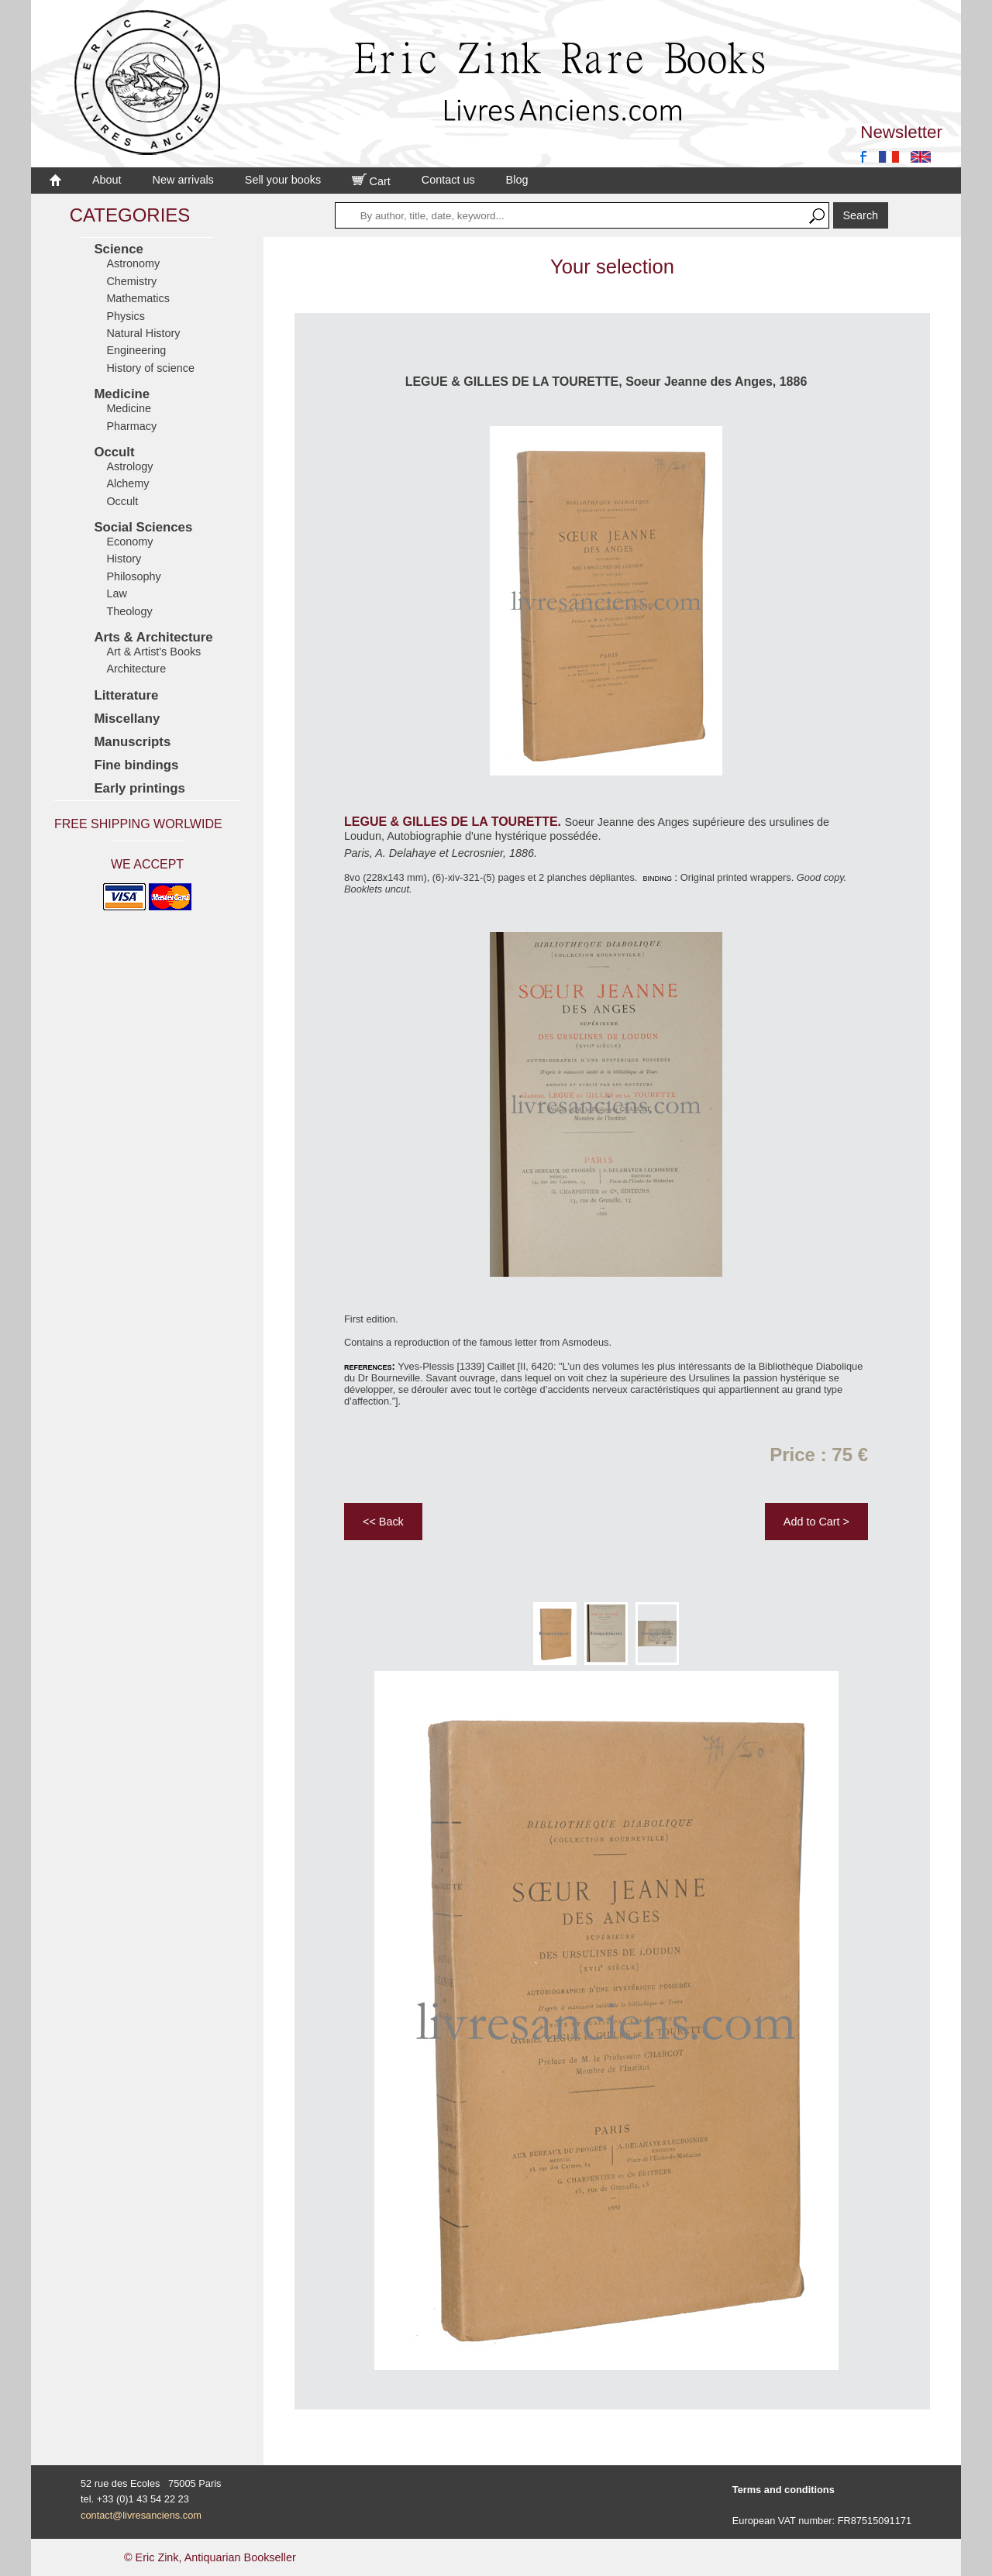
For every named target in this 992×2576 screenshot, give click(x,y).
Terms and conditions (783, 2489)
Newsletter (901, 132)
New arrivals (183, 180)
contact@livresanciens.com (141, 2515)
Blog (517, 180)
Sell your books (283, 180)
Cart (371, 181)
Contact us (448, 180)
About (107, 180)
